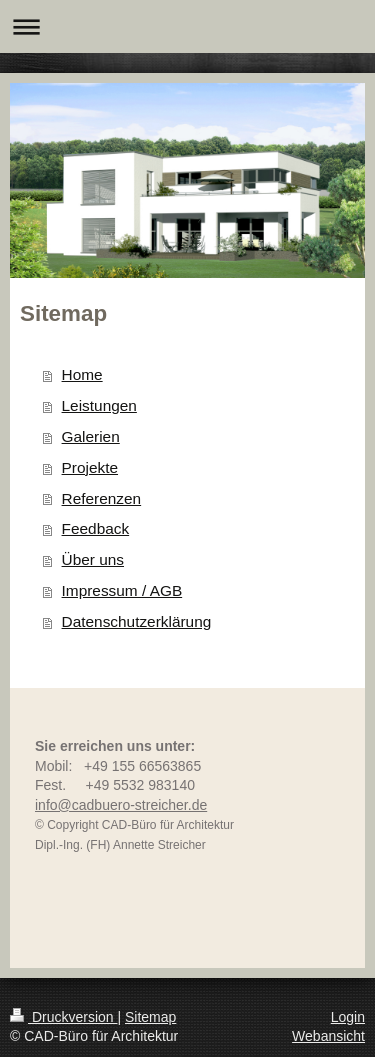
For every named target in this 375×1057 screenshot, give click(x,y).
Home (82, 374)
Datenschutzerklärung (137, 621)
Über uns (93, 559)
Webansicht (328, 1036)
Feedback (96, 528)
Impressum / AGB (122, 590)
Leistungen (99, 405)
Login (348, 1017)
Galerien (91, 436)
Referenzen (102, 498)
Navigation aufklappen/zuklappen (187, 26)
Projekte (90, 467)
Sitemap (150, 1017)
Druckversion (63, 1017)
